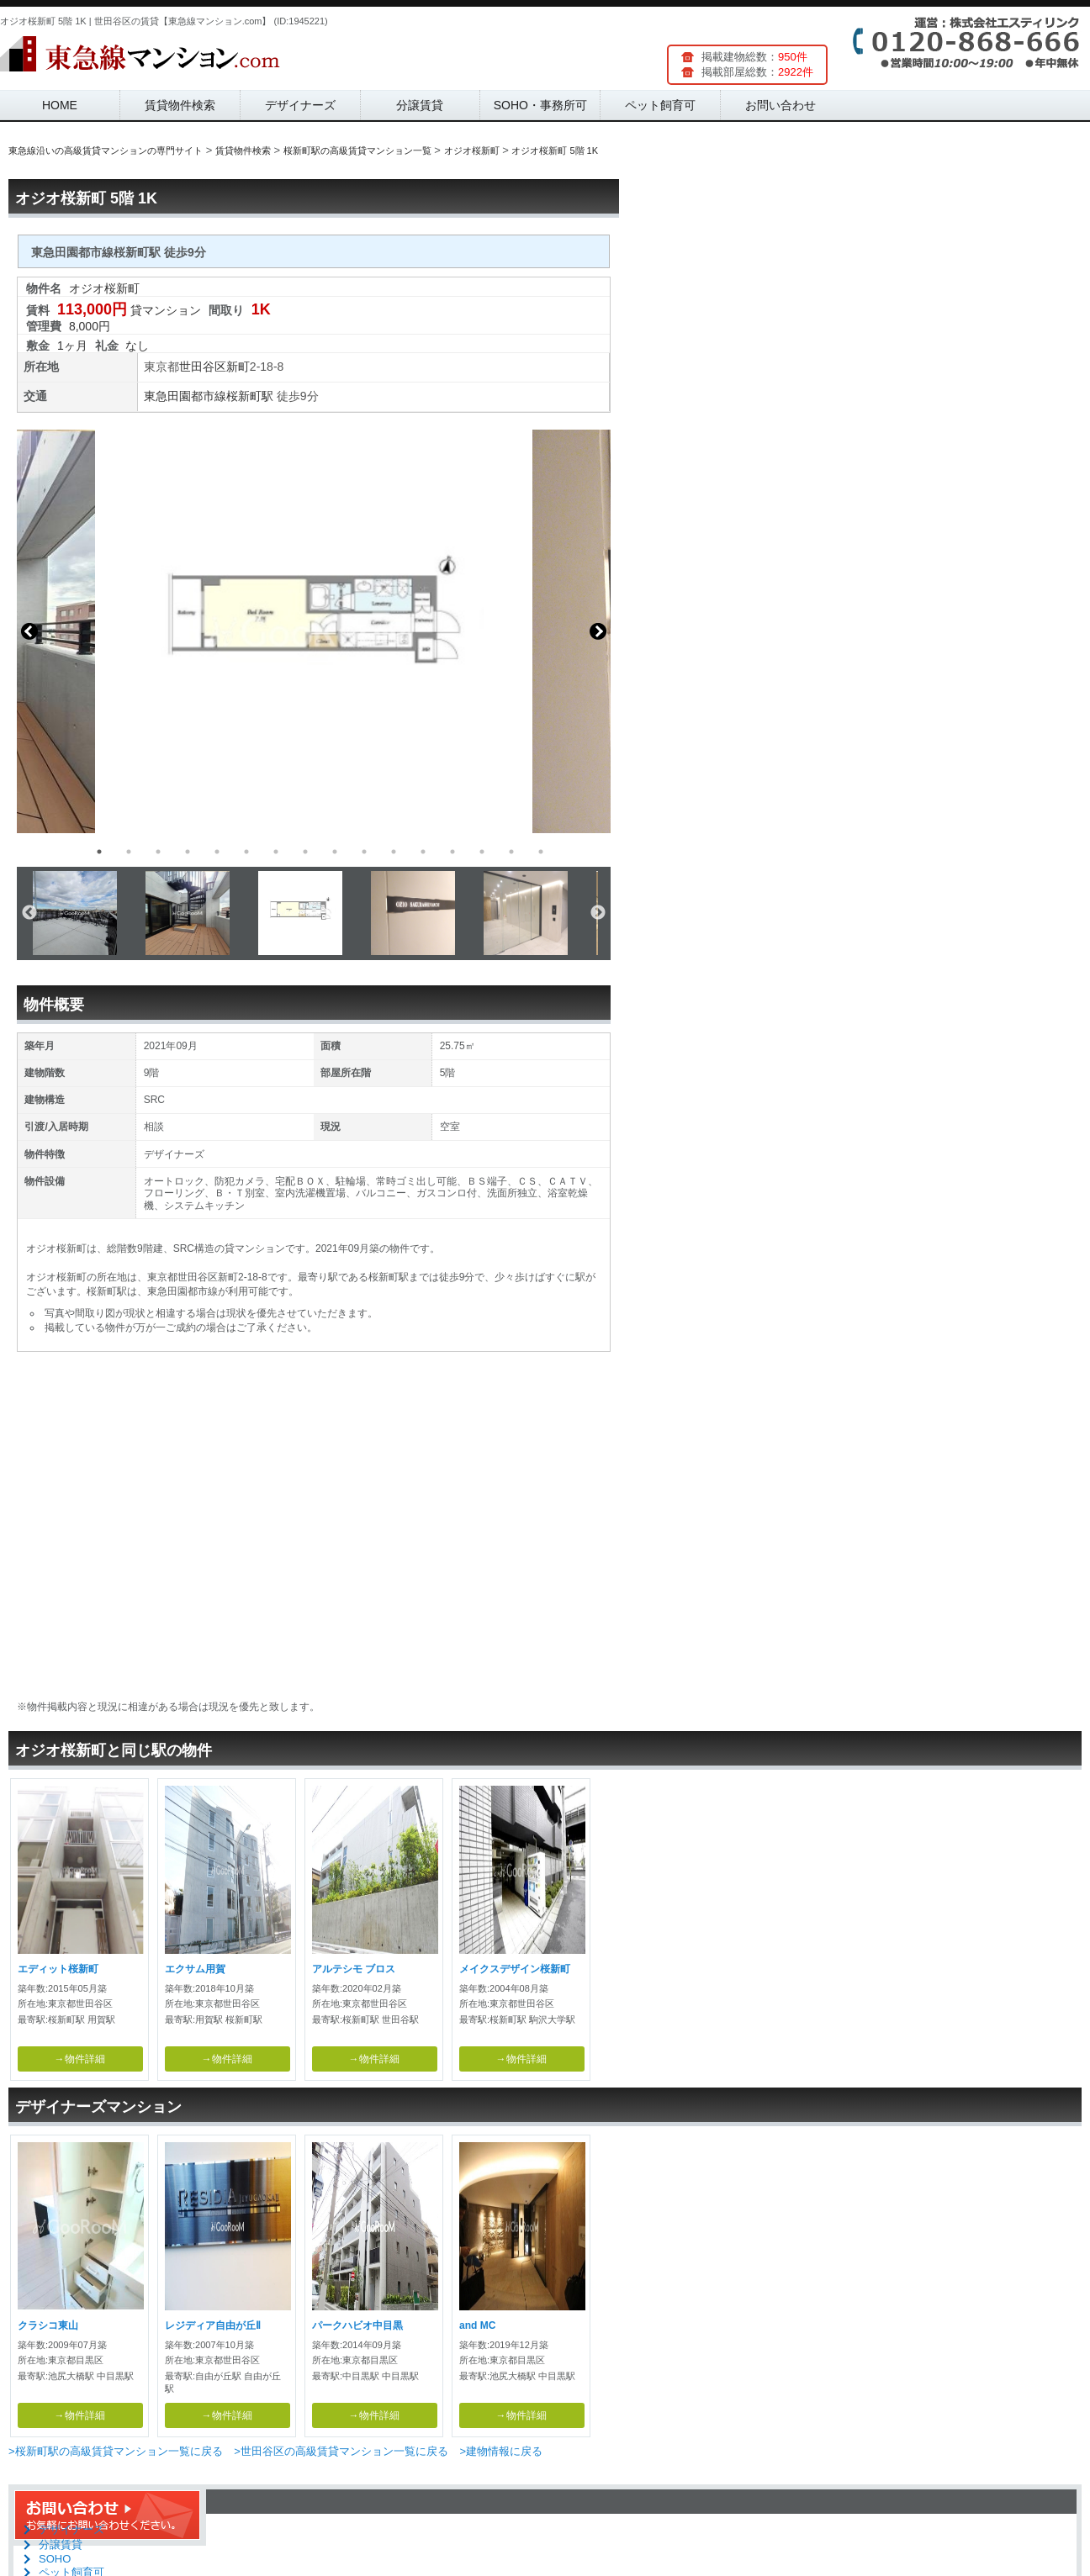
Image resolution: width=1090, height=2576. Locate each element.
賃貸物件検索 (180, 105)
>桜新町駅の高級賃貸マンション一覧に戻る (115, 2451)
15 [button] (511, 851)
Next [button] (598, 631)
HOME (59, 105)
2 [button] (128, 851)
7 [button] (275, 851)
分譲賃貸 (419, 105)
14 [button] (482, 851)
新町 (238, 366)
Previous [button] (29, 631)
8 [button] (305, 851)
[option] (313, 631)
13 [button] (452, 851)
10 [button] (364, 851)
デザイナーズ (300, 105)
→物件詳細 (80, 2059)
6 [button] (246, 851)
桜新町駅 (249, 396)
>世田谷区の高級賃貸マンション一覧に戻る (341, 2451)
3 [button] (158, 851)
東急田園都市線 (185, 396)
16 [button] (540, 851)
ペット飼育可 (660, 105)
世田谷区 (202, 366)
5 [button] (217, 851)
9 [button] (334, 851)
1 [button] (99, 851)
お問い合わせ (780, 105)
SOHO (55, 2558)
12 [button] (423, 851)
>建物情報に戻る (500, 2451)
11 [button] (393, 851)
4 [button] (187, 851)
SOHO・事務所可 (540, 105)
